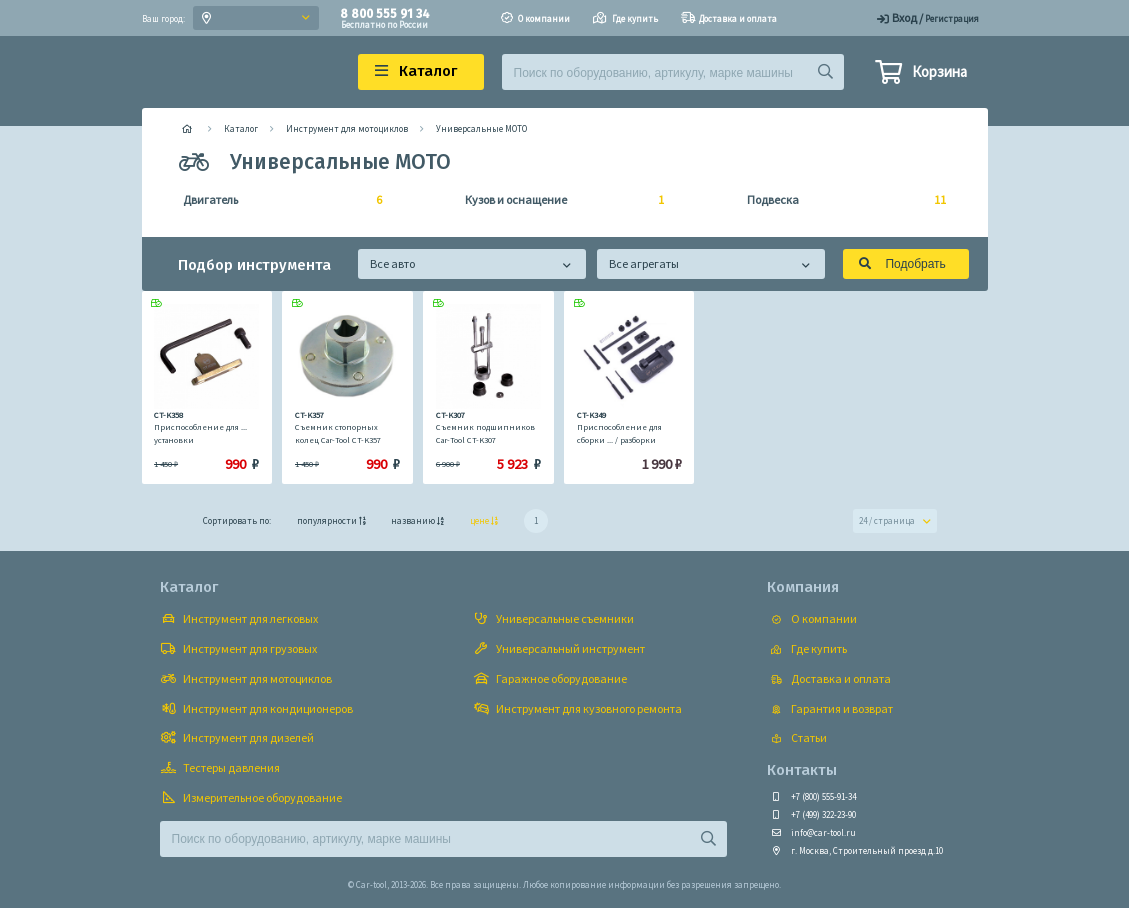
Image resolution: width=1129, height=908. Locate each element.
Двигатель (276, 200)
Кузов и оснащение (558, 200)
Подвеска (840, 200)
